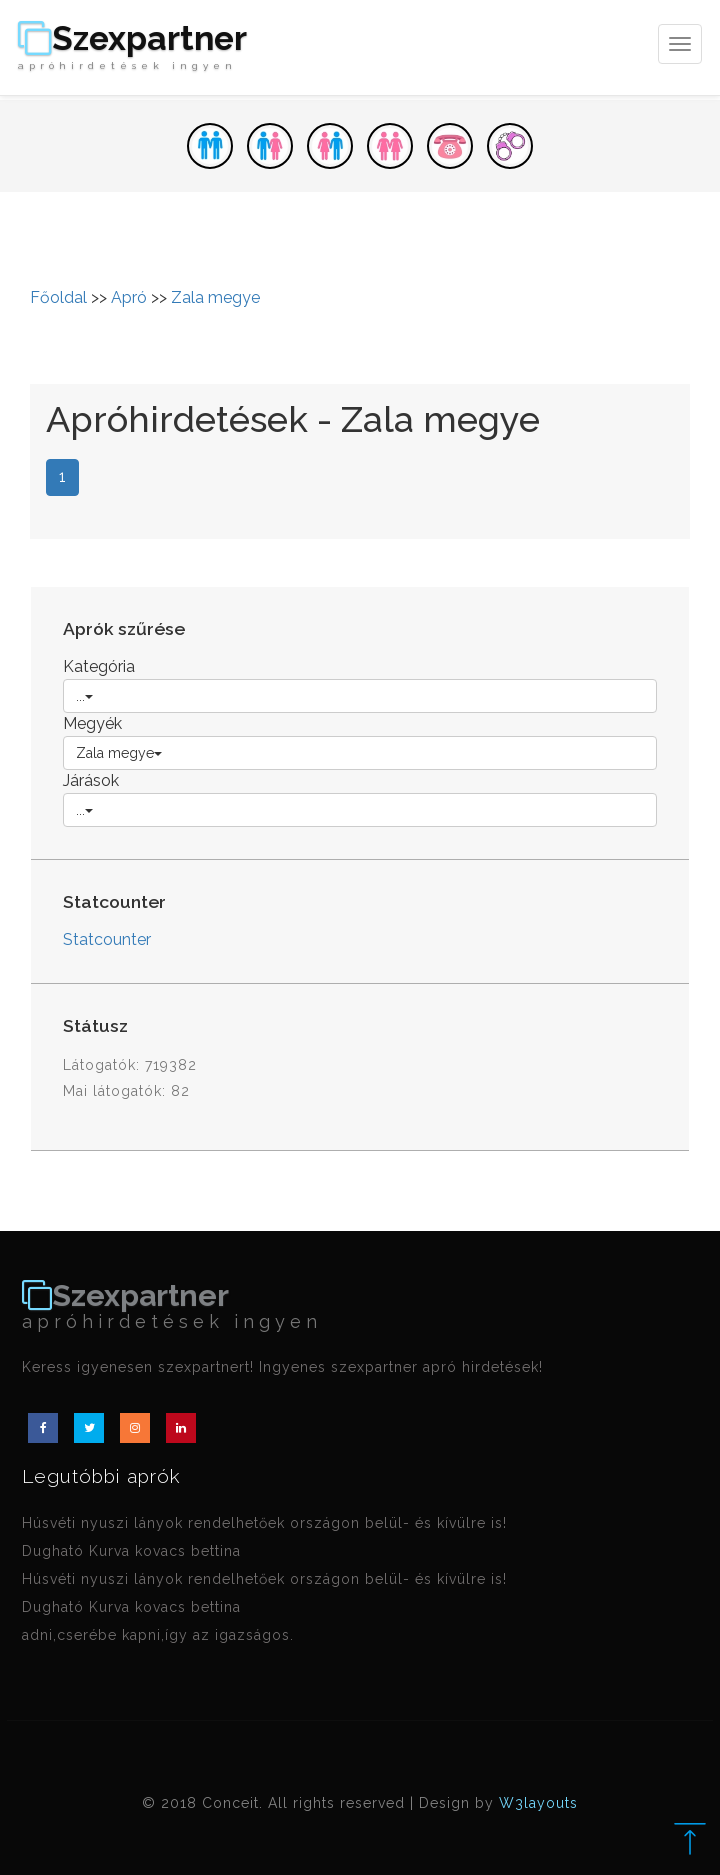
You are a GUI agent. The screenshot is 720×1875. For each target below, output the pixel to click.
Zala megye (215, 297)
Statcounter (107, 939)
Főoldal (58, 297)
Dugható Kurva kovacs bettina (131, 1551)
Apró (129, 297)
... (84, 696)
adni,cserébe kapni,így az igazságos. (158, 1635)
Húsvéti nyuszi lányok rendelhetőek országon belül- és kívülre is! (264, 1523)
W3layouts (538, 1803)
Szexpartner (132, 47)
